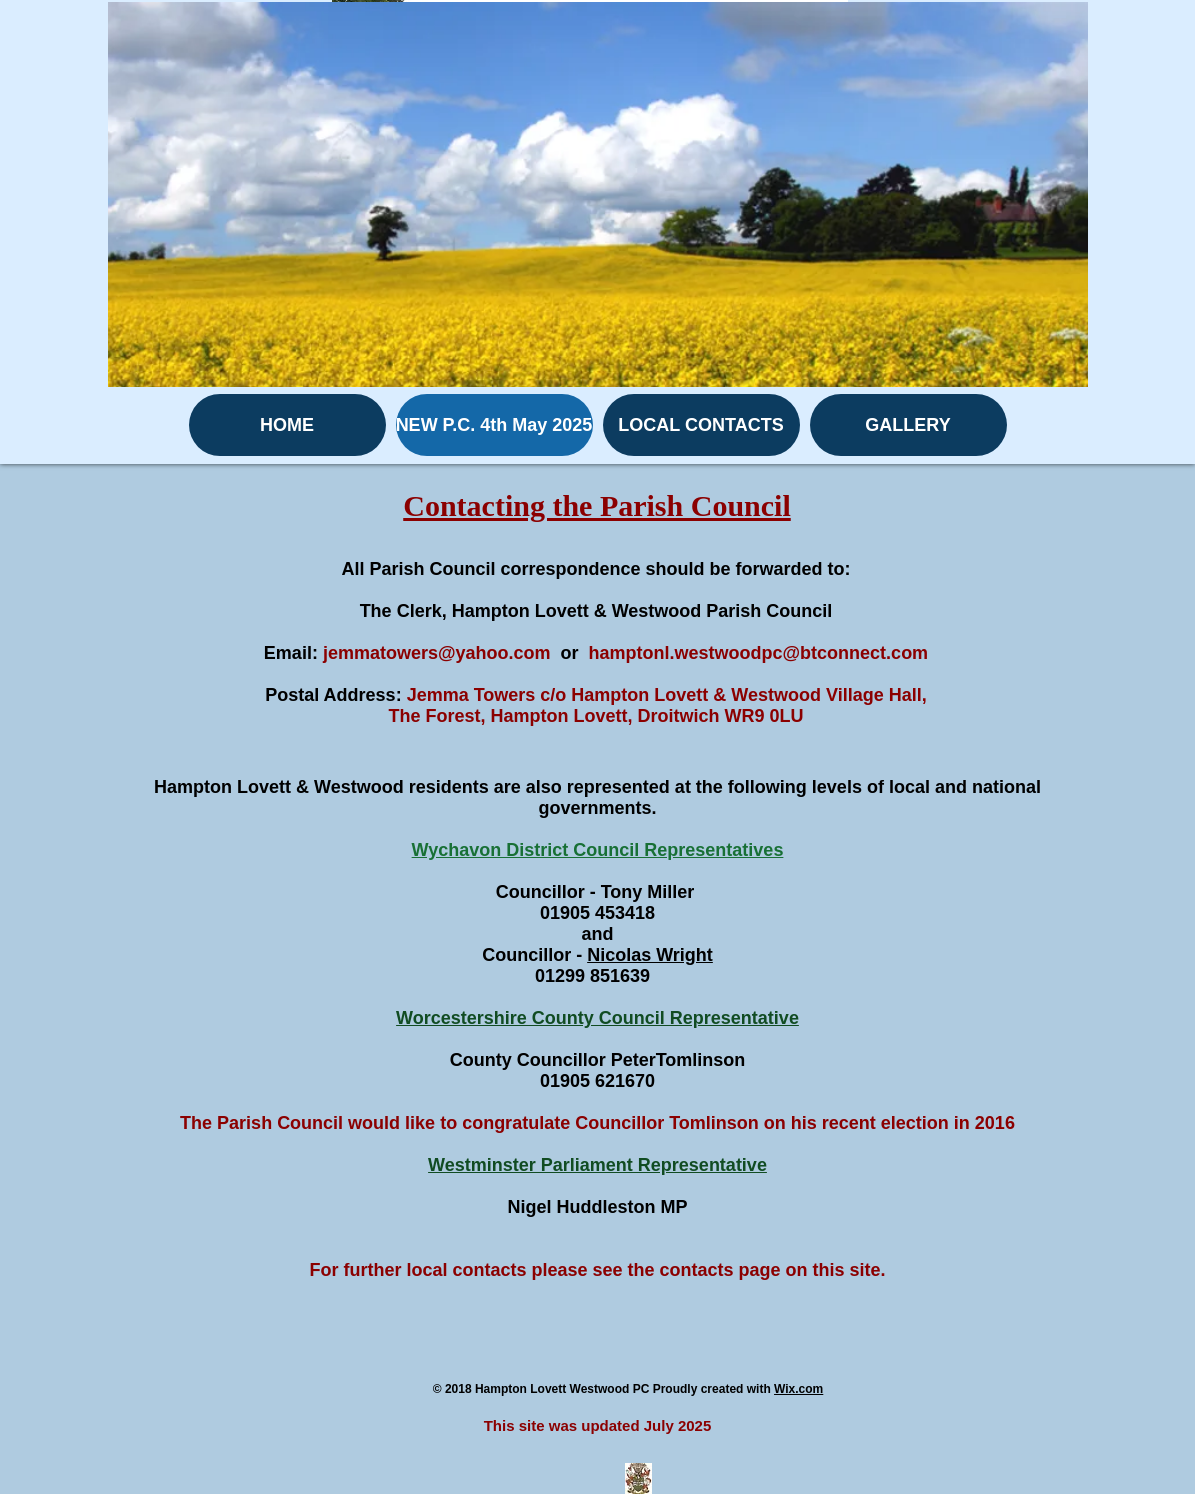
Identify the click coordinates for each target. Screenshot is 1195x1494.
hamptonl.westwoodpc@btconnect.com (759, 653)
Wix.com (798, 1389)
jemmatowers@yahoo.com (437, 653)
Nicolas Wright (650, 955)
